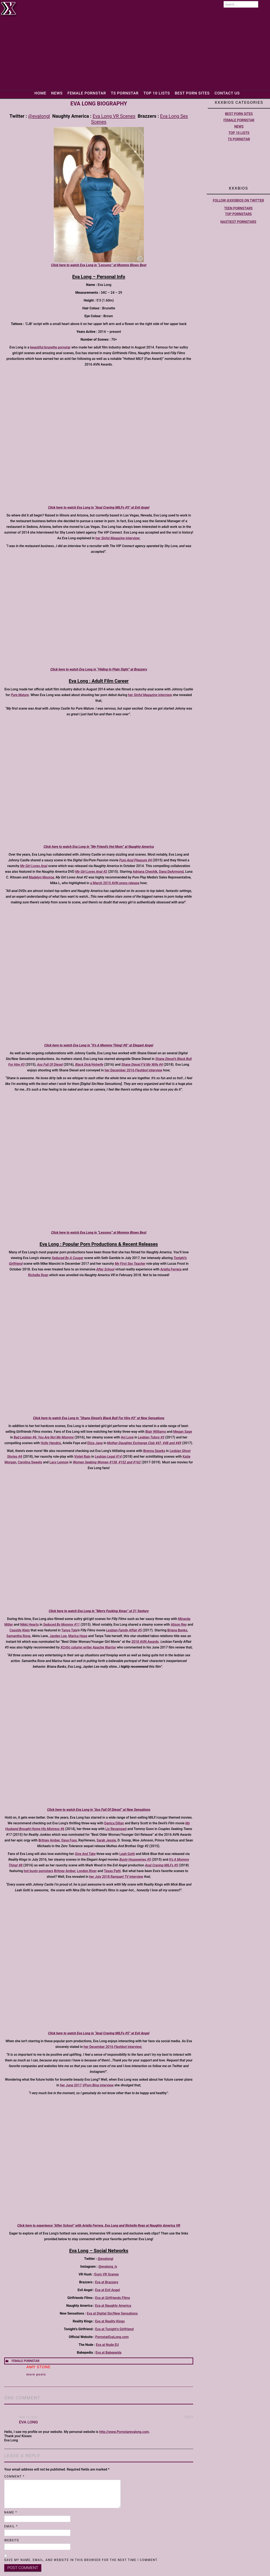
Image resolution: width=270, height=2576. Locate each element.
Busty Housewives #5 (135, 1860)
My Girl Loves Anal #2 (91, 872)
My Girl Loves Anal (33, 866)
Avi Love (127, 1437)
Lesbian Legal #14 (108, 1457)
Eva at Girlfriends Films (112, 2298)
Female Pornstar (85, 93)
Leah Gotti (127, 1854)
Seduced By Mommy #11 (61, 1625)
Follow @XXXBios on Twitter (238, 200)
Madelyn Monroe (41, 877)
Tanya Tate (69, 1630)
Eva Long (28, 2422)
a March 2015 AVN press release (114, 883)
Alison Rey (179, 1625)
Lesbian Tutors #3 (151, 1437)
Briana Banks (177, 1630)
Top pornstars (238, 214)
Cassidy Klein (19, 1630)
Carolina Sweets (30, 1462)
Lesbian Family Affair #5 (124, 1630)
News (54, 93)
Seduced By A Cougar (67, 1258)
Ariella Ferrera (171, 1269)
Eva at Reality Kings (110, 2321)
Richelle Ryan (38, 1275)
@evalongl (39, 116)
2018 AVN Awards (145, 1642)
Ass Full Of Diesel (50, 1065)
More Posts (36, 2374)
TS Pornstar (124, 93)
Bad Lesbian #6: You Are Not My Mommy (44, 1437)
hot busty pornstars (38, 1871)
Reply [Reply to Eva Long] (189, 2417)
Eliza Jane (95, 1443)
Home (37, 93)
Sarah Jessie (106, 1840)
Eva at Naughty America (113, 2306)
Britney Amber (49, 1840)
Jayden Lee (58, 1636)
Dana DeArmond (171, 872)
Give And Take (85, 1854)
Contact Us (230, 93)
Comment (14, 2476)
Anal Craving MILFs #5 (161, 1865)
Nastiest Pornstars (238, 222)
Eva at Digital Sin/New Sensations (112, 2313)
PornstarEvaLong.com (112, 2337)
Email (11, 2526)
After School (105, 1269)
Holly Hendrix (51, 1443)
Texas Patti (112, 1871)
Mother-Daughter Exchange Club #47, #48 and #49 (144, 1443)
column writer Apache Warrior (93, 1647)
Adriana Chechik (145, 872)
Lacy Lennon (58, 1462)
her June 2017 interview (86, 2085)
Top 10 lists (157, 93)
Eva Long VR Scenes (114, 116)
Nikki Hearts (29, 1625)
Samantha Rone (18, 1636)
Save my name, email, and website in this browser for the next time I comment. (81, 2560)
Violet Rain (82, 1457)
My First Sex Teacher (130, 1264)
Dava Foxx (69, 1840)
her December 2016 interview (133, 1070)
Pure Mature (20, 695)
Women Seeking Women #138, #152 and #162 (107, 1462)
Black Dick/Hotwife (89, 1065)
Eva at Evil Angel (107, 2290)
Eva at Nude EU (107, 2345)
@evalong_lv (107, 2267)
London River (87, 1871)
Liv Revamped (116, 1829)
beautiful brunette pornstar (50, 347)
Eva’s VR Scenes (106, 2274)
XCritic (66, 1647)
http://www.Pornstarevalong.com (124, 2432)
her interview (117, 538)
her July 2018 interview (116, 1877)
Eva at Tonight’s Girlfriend (114, 2329)
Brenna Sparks (154, 1451)
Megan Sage (182, 1432)
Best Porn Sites (194, 93)
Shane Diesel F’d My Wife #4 (142, 1065)
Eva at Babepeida (109, 2353)
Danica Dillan (114, 1823)
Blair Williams (155, 1432)
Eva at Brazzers (106, 2282)
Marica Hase (77, 1636)
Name (10, 2512)
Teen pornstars (238, 208)
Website (11, 2540)
